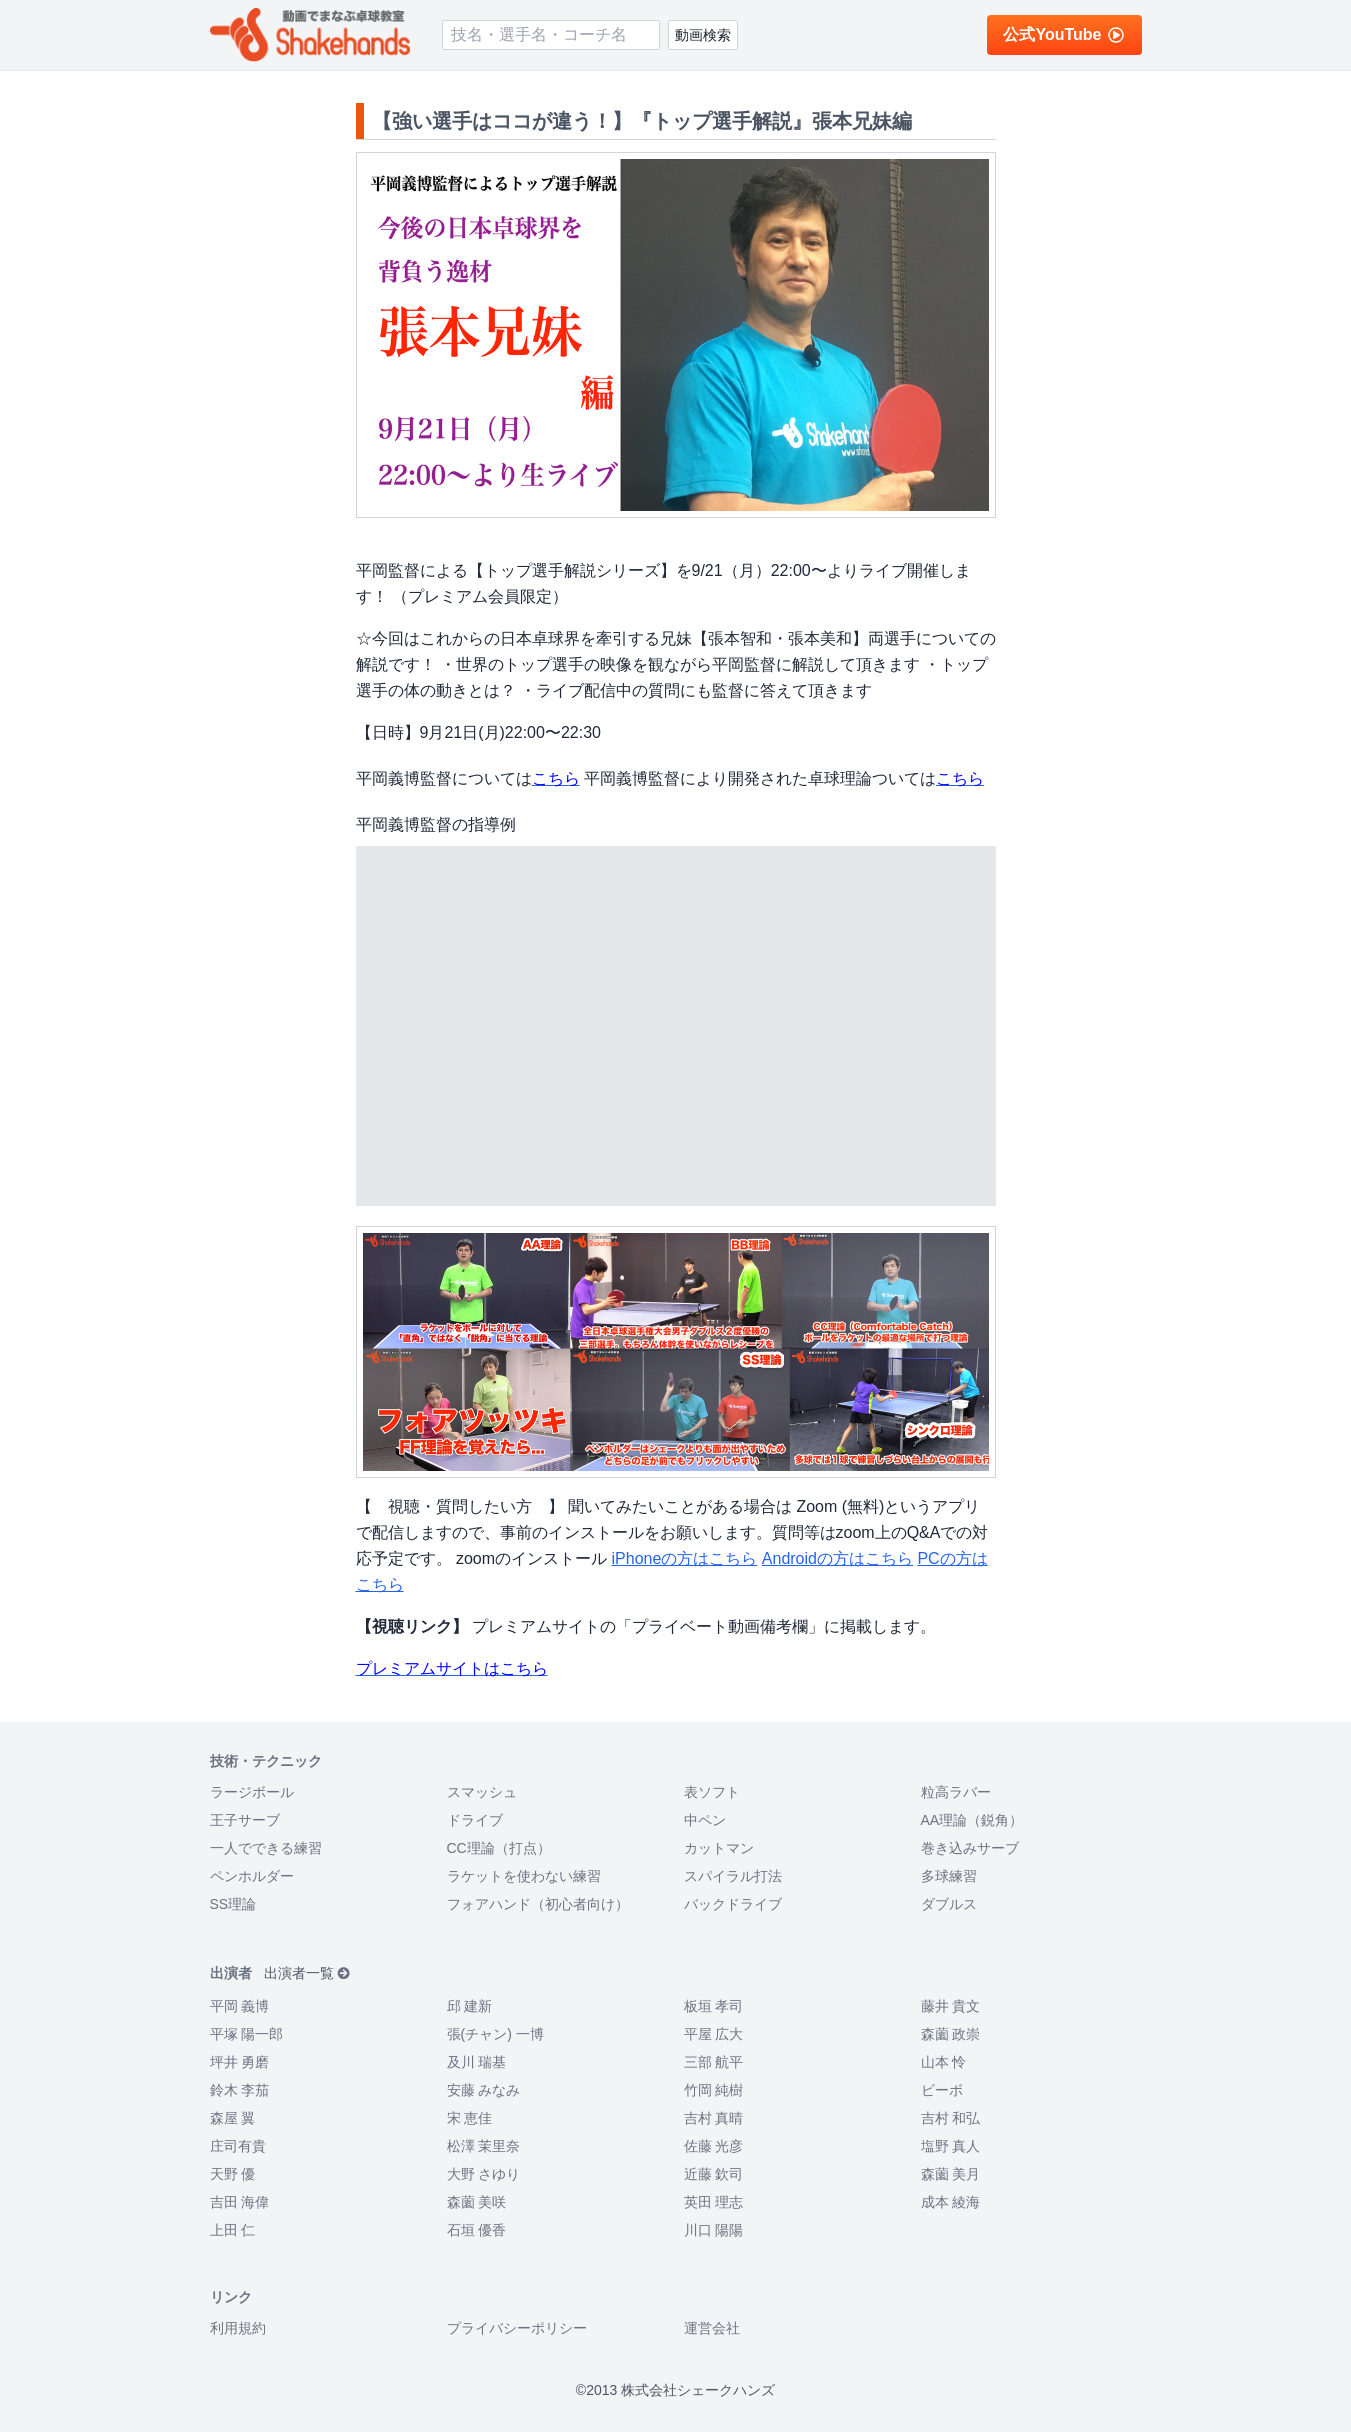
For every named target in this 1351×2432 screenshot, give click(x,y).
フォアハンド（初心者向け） (538, 1904)
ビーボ (942, 2090)
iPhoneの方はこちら (685, 1558)
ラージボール (252, 1792)
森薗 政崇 (951, 2034)
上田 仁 (233, 2230)
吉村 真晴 (714, 2118)
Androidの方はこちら (837, 1558)
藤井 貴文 (951, 2006)
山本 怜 (944, 2062)
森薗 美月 (951, 2174)
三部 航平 (714, 2062)
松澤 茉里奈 (484, 2146)
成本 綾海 (951, 2202)
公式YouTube (1064, 34)
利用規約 (238, 2328)
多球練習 (949, 1876)
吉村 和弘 (951, 2118)
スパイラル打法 (733, 1876)
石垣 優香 (477, 2230)
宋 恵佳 (470, 2118)
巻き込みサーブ (970, 1848)
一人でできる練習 (266, 1848)
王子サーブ (245, 1820)
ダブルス (949, 1904)
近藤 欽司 (714, 2174)
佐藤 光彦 (714, 2146)
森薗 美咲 (477, 2202)
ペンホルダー (252, 1876)
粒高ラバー (956, 1792)
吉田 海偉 (240, 2202)
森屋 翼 (233, 2118)
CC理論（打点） (499, 1848)
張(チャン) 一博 (495, 2034)
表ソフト (712, 1792)
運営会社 (712, 2328)
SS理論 (233, 1904)
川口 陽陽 (714, 2230)
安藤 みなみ (484, 2090)
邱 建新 (470, 2006)
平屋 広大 (714, 2034)
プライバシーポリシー (517, 2328)
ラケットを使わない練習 (524, 1876)
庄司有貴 (238, 2146)
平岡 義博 (240, 2006)
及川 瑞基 (477, 2062)
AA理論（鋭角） (972, 1820)
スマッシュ (482, 1792)
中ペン (705, 1820)
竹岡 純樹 (714, 2090)
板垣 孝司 (714, 2006)
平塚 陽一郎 (247, 2034)
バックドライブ (733, 1904)
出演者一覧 (307, 1973)
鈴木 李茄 (240, 2090)
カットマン (719, 1848)
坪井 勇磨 (240, 2062)
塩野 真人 (951, 2146)
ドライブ (475, 1820)
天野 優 (233, 2174)
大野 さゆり (484, 2174)
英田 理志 (714, 2202)
